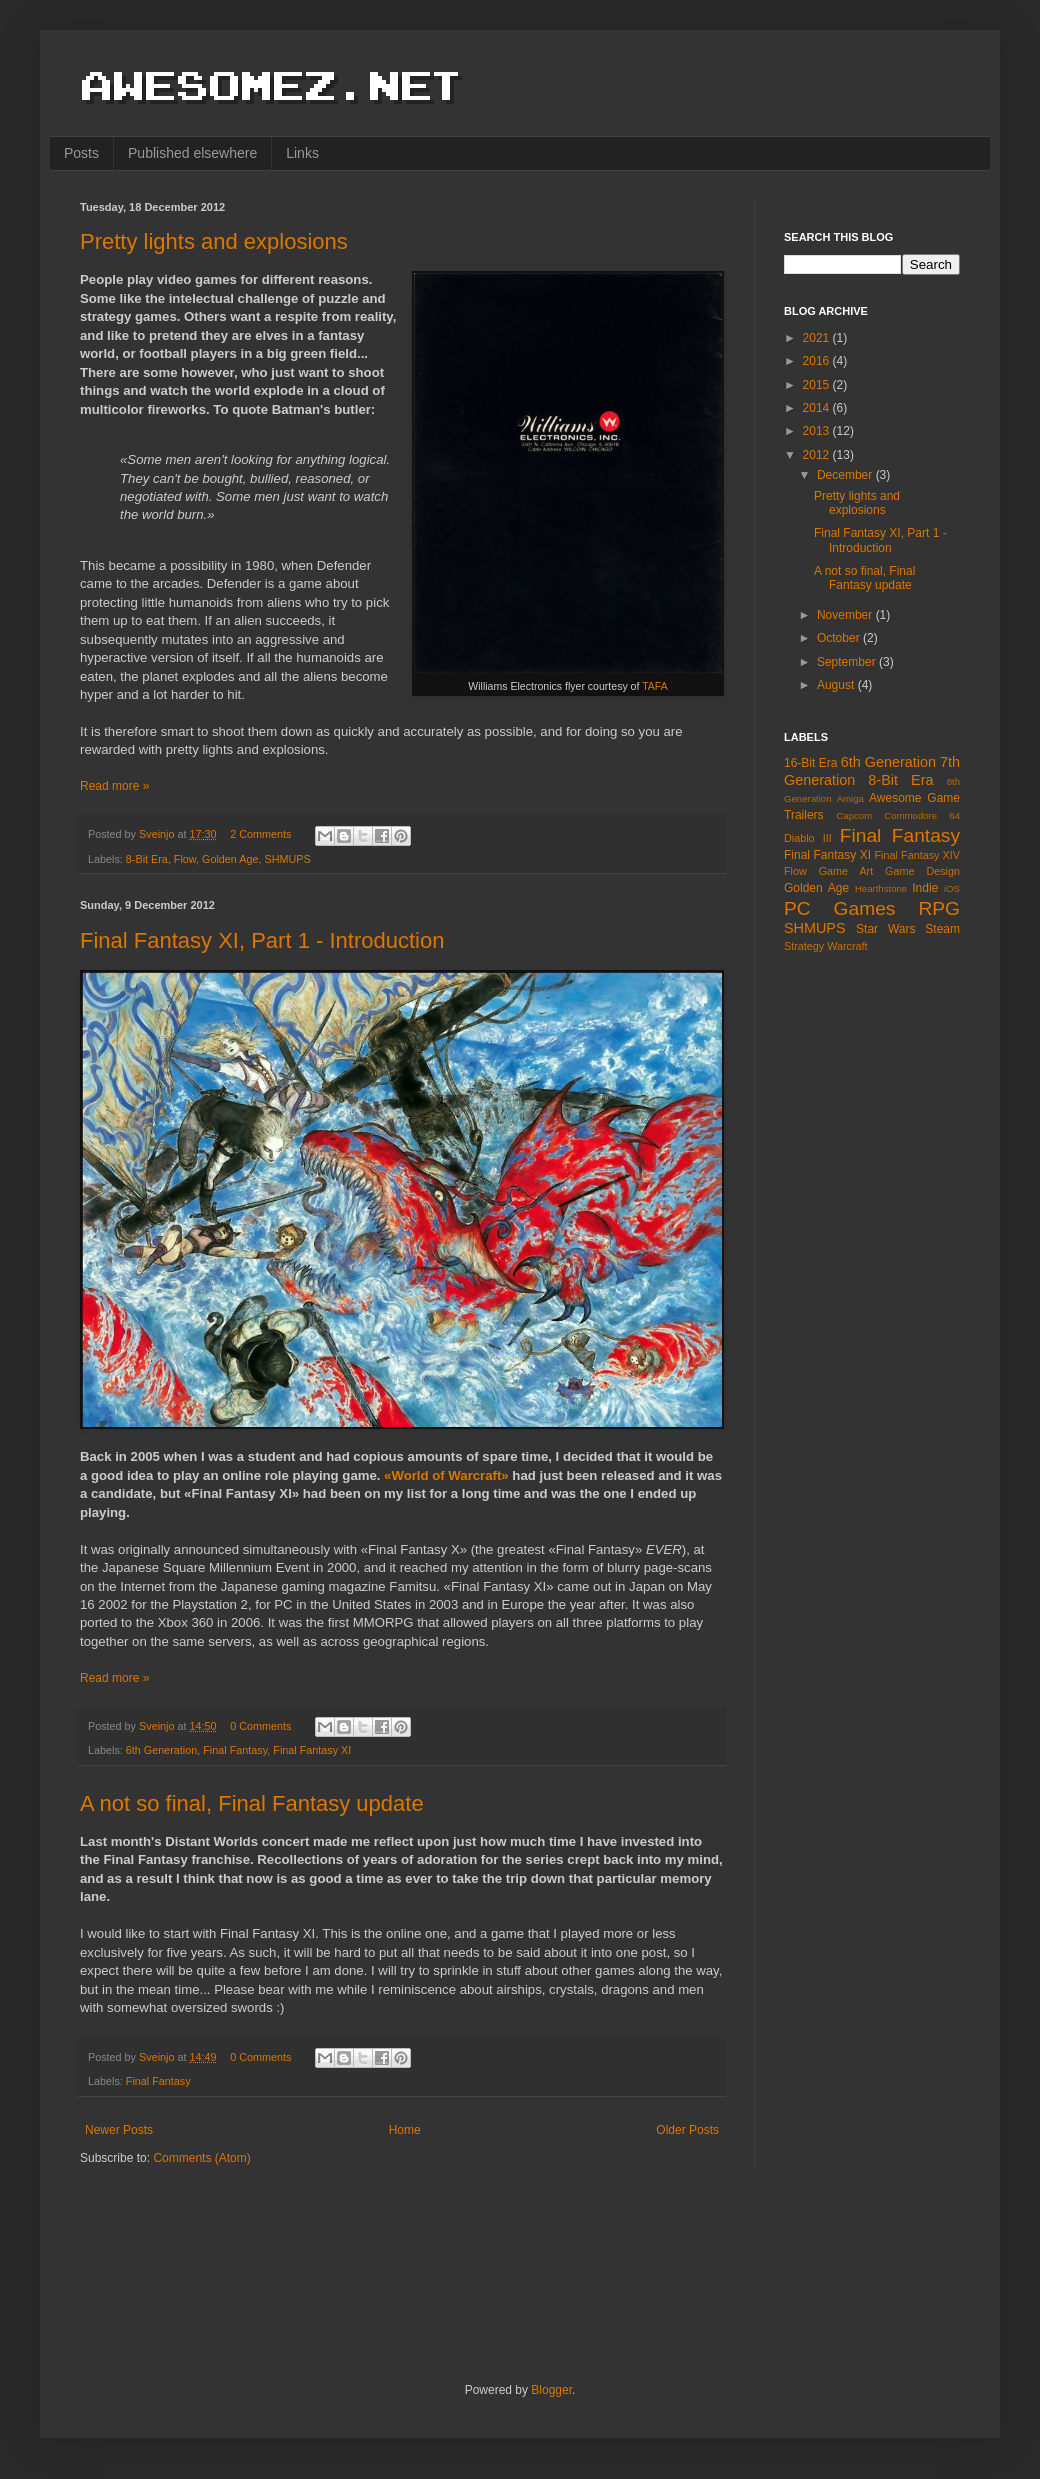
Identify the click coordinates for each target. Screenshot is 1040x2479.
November (846, 615)
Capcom (854, 815)
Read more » (114, 786)
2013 (818, 431)
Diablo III (808, 838)
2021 (818, 338)
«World (408, 1475)
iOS (952, 888)
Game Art (846, 871)
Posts (81, 153)
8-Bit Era (147, 859)
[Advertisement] (864, 1285)
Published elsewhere (192, 153)
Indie (925, 888)
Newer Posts (119, 2130)
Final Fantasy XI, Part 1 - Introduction (262, 940)
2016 (818, 361)
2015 (818, 385)
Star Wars (885, 929)
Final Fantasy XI (312, 1750)
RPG (939, 908)
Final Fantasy (235, 1750)
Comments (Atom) (201, 2158)
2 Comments (260, 834)
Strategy (804, 946)
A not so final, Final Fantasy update (252, 1803)
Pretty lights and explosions (214, 241)
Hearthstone (881, 888)
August (837, 685)
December (846, 475)
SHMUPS (287, 859)
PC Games (839, 908)
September (848, 662)
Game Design (922, 871)
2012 (818, 455)
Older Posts (687, 2130)
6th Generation (161, 1750)
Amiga (850, 798)
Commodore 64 (922, 815)
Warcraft (847, 946)
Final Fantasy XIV (917, 855)
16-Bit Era (810, 763)
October (840, 638)
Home (405, 2130)
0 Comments (260, 1726)
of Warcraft (466, 1475)
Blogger (551, 2390)
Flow (185, 859)
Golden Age (230, 859)
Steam (942, 929)
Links (302, 153)
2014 (818, 408)
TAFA (655, 686)
